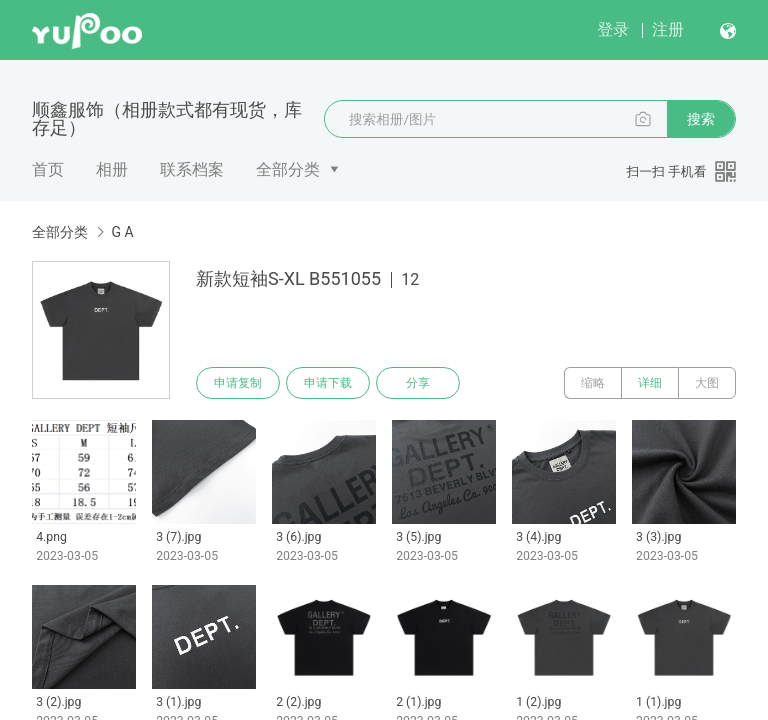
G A (122, 232)
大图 (707, 383)
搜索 (701, 119)
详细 (650, 383)
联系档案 (192, 169)
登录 (613, 29)
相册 (112, 169)
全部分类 (288, 169)
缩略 (593, 383)
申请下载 (328, 383)
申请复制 (238, 383)
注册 (668, 29)
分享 (418, 383)
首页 (48, 169)
